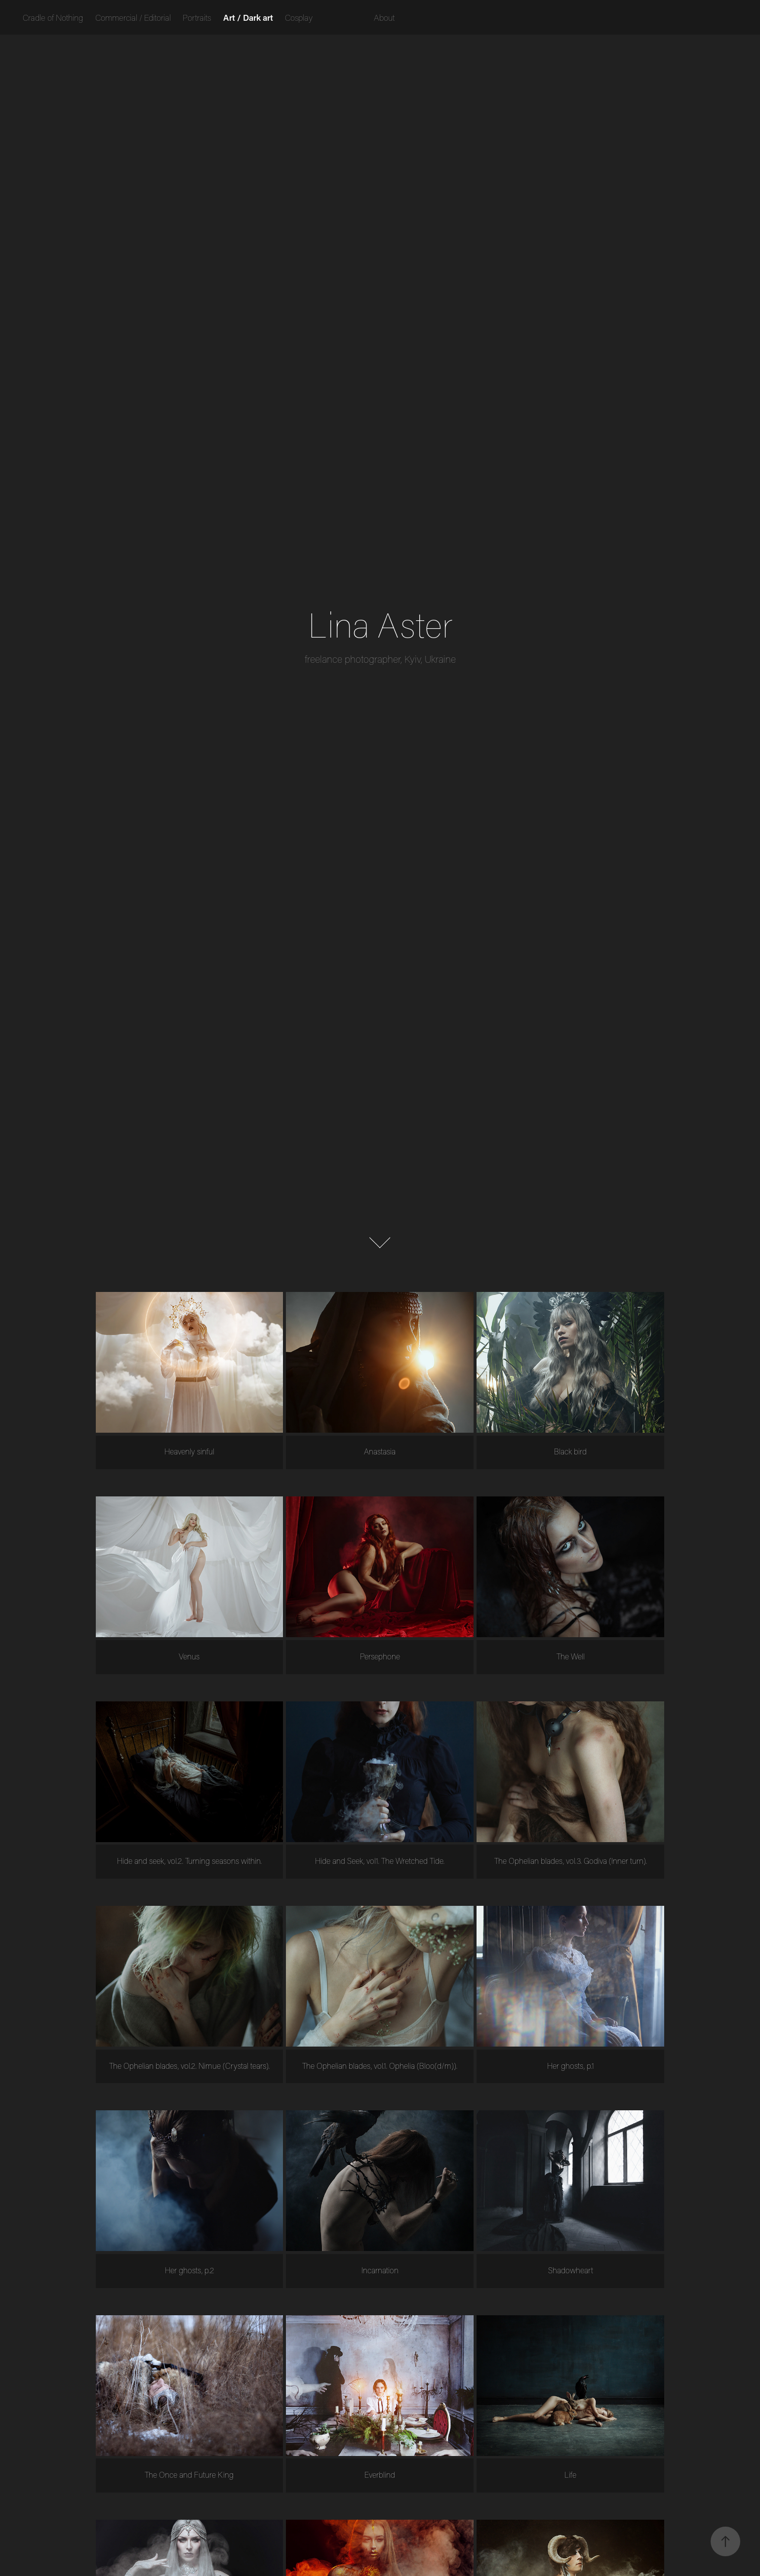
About (384, 17)
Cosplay (299, 17)
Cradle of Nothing (53, 17)
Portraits (197, 17)
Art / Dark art (248, 17)
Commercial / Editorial (133, 17)
